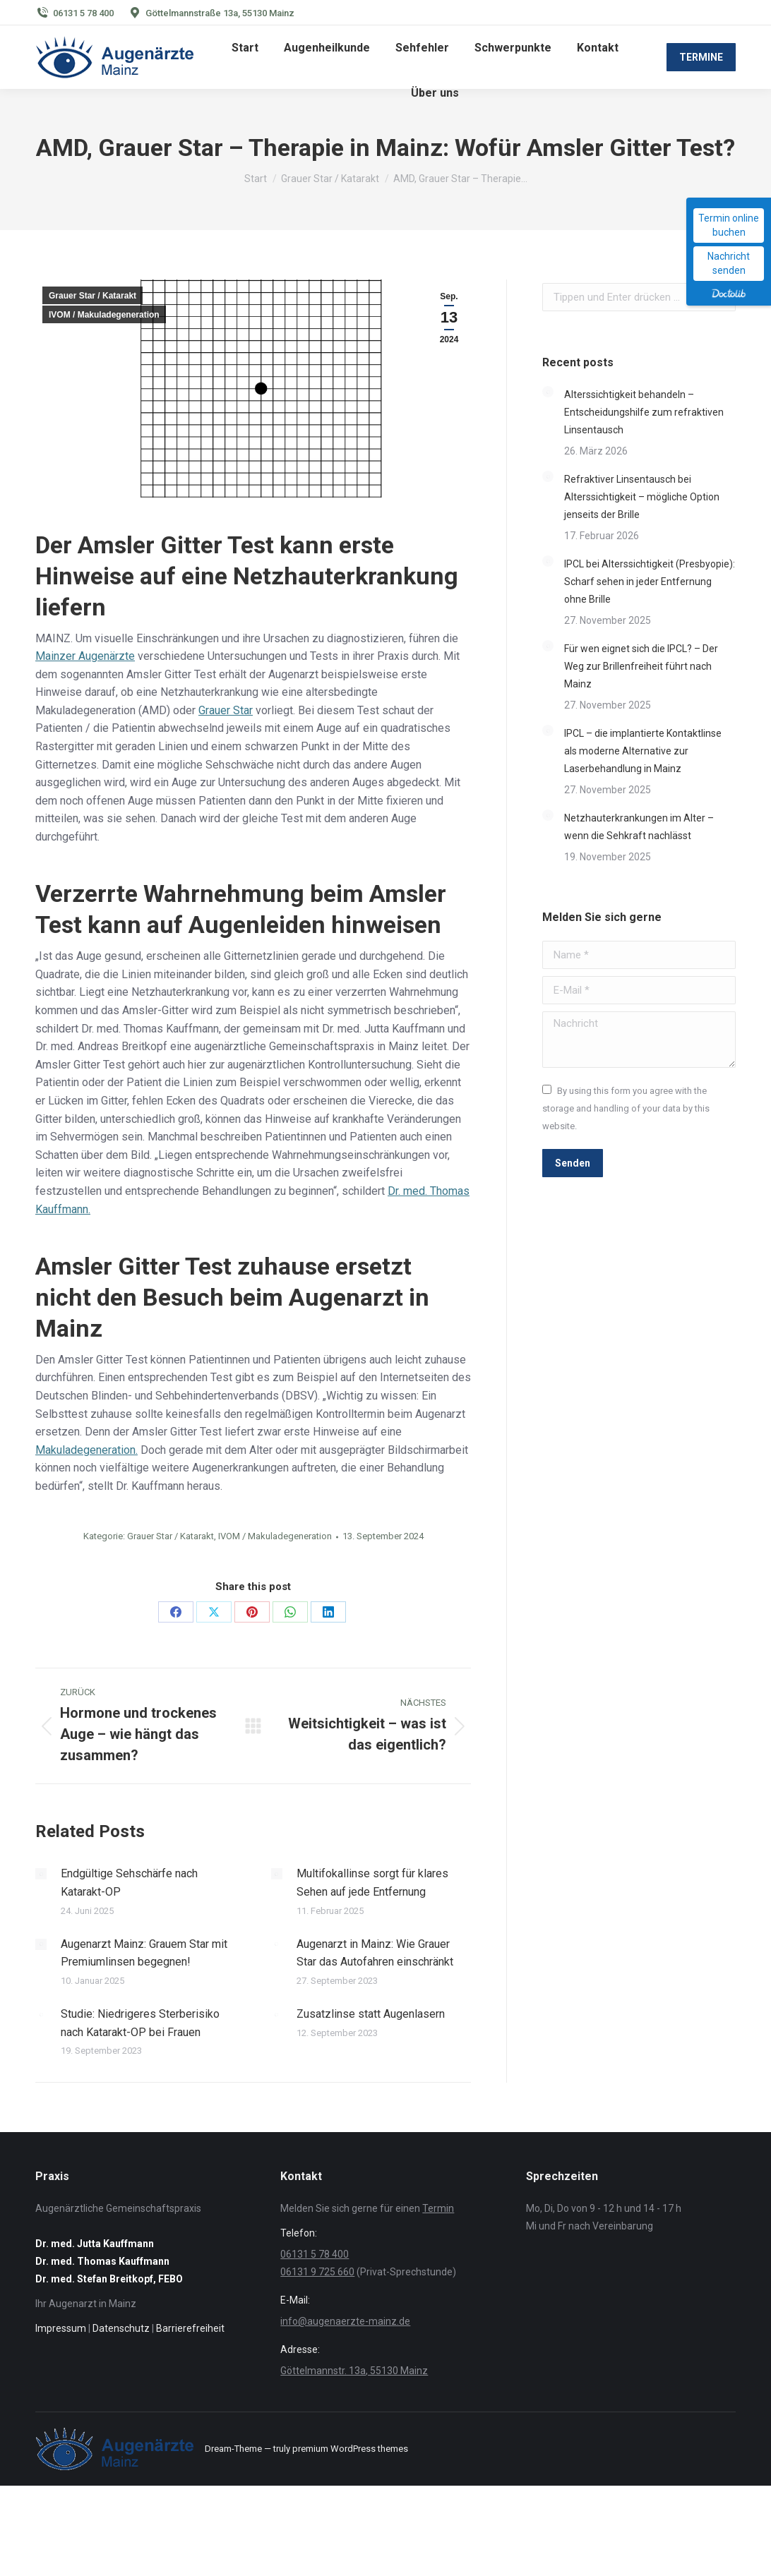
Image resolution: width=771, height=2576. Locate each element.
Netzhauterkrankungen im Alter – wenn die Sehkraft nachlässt (639, 826)
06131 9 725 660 (317, 2271)
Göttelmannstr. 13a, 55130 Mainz (354, 2370)
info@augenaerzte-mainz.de (345, 2321)
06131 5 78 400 (83, 13)
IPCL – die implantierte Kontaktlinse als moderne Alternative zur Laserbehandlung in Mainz (643, 751)
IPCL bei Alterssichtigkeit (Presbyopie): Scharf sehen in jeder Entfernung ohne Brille (649, 581)
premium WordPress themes (350, 2448)
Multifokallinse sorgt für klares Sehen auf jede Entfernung (372, 1882)
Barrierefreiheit (190, 2328)
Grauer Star (225, 710)
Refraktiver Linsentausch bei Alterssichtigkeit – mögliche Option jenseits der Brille (641, 497)
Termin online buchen (728, 225)
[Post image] (41, 1873)
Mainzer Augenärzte (85, 656)
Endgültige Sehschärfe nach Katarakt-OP (129, 1882)
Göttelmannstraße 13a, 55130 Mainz (219, 13)
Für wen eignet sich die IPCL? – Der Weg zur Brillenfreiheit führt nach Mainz (641, 666)
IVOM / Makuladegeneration (104, 315)
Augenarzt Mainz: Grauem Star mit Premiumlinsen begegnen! (144, 1953)
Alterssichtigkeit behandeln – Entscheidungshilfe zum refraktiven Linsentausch (644, 412)
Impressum (60, 2328)
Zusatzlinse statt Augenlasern (371, 2014)
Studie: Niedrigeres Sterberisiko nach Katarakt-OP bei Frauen (140, 2023)
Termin (438, 2208)
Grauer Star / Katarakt (92, 296)
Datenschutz (121, 2328)
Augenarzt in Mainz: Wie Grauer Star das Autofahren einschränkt (375, 1953)
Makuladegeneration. (86, 1450)
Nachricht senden (728, 263)
